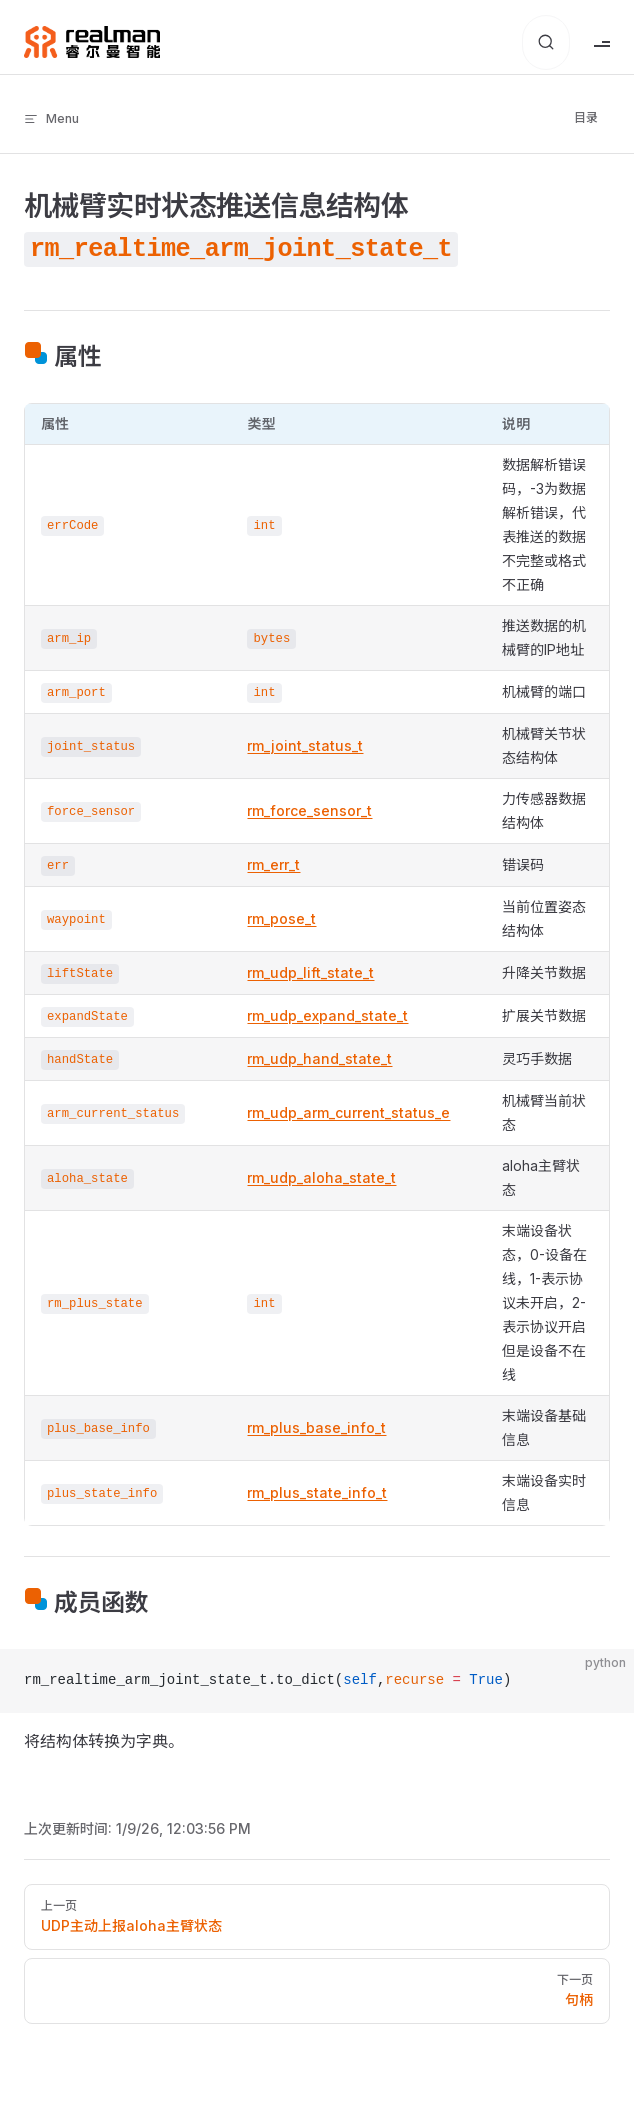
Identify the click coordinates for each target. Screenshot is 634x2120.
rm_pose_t (281, 918)
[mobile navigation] (602, 42)
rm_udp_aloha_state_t (321, 1177)
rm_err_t (273, 864)
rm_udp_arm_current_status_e (348, 1112)
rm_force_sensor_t (309, 810)
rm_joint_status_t (305, 745)
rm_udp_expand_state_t (327, 1015)
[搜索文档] (546, 42)
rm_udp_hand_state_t (319, 1058)
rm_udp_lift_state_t (310, 972)
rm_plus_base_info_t (316, 1427)
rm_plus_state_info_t (317, 1492)
